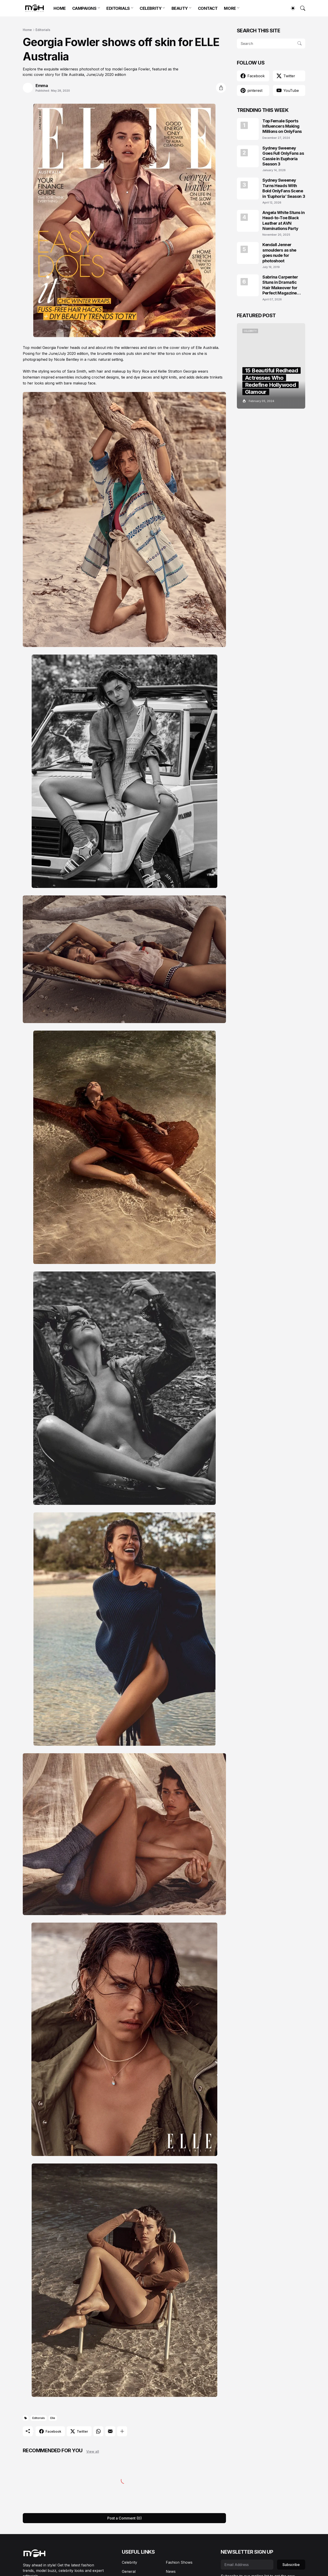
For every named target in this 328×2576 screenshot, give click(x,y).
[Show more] (122, 2431)
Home (27, 30)
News (171, 2571)
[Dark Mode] (290, 8)
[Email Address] (247, 2565)
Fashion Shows (179, 2562)
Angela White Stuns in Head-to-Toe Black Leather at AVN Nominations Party (283, 220)
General (129, 2571)
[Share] (221, 88)
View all (92, 2451)
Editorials (43, 30)
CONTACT (208, 8)
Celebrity (129, 2562)
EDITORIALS (118, 8)
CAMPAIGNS (84, 8)
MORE (230, 8)
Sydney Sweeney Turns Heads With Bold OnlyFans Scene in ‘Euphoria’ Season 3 (283, 188)
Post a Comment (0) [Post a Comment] (124, 2518)
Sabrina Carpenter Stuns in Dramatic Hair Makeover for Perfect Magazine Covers (280, 285)
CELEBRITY (150, 8)
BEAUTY (180, 8)
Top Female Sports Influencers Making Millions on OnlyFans (282, 126)
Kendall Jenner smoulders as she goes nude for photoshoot (279, 252)
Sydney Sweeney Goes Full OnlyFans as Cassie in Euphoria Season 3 (283, 156)
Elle (52, 2418)
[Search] (300, 8)
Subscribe (291, 2564)
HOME (60, 8)
